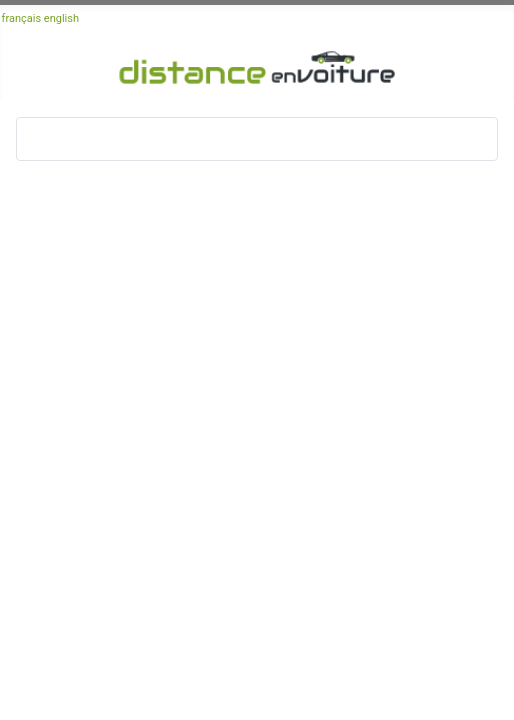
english (61, 18)
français (22, 18)
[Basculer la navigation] (38, 139)
